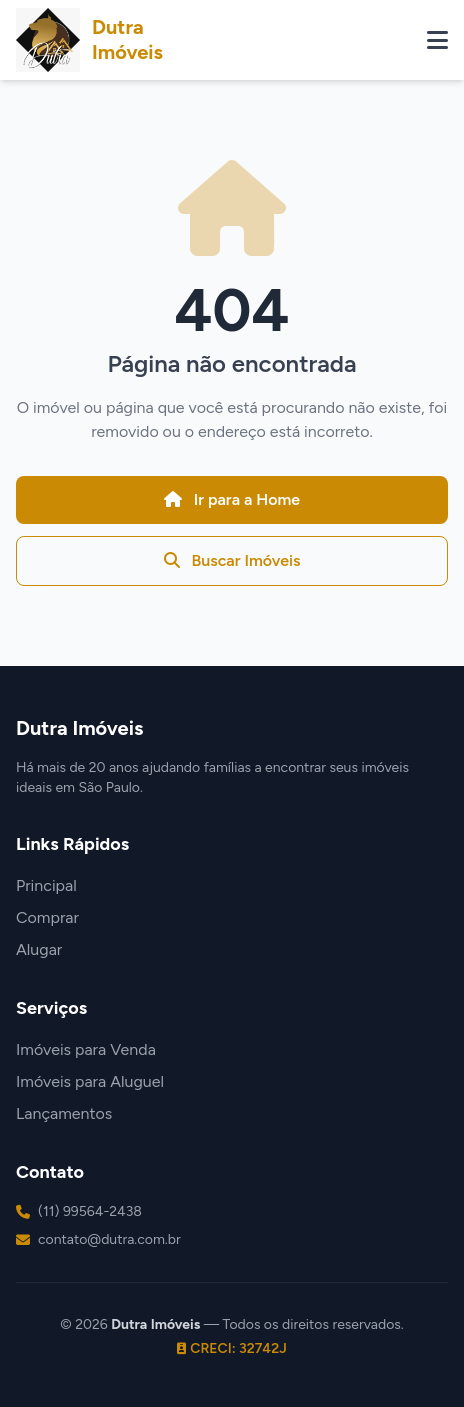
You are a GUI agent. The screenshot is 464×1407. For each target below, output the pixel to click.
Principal (46, 885)
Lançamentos (64, 1113)
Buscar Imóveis (232, 560)
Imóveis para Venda (86, 1049)
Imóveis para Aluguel (90, 1081)
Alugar (39, 949)
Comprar (47, 917)
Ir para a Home (232, 499)
